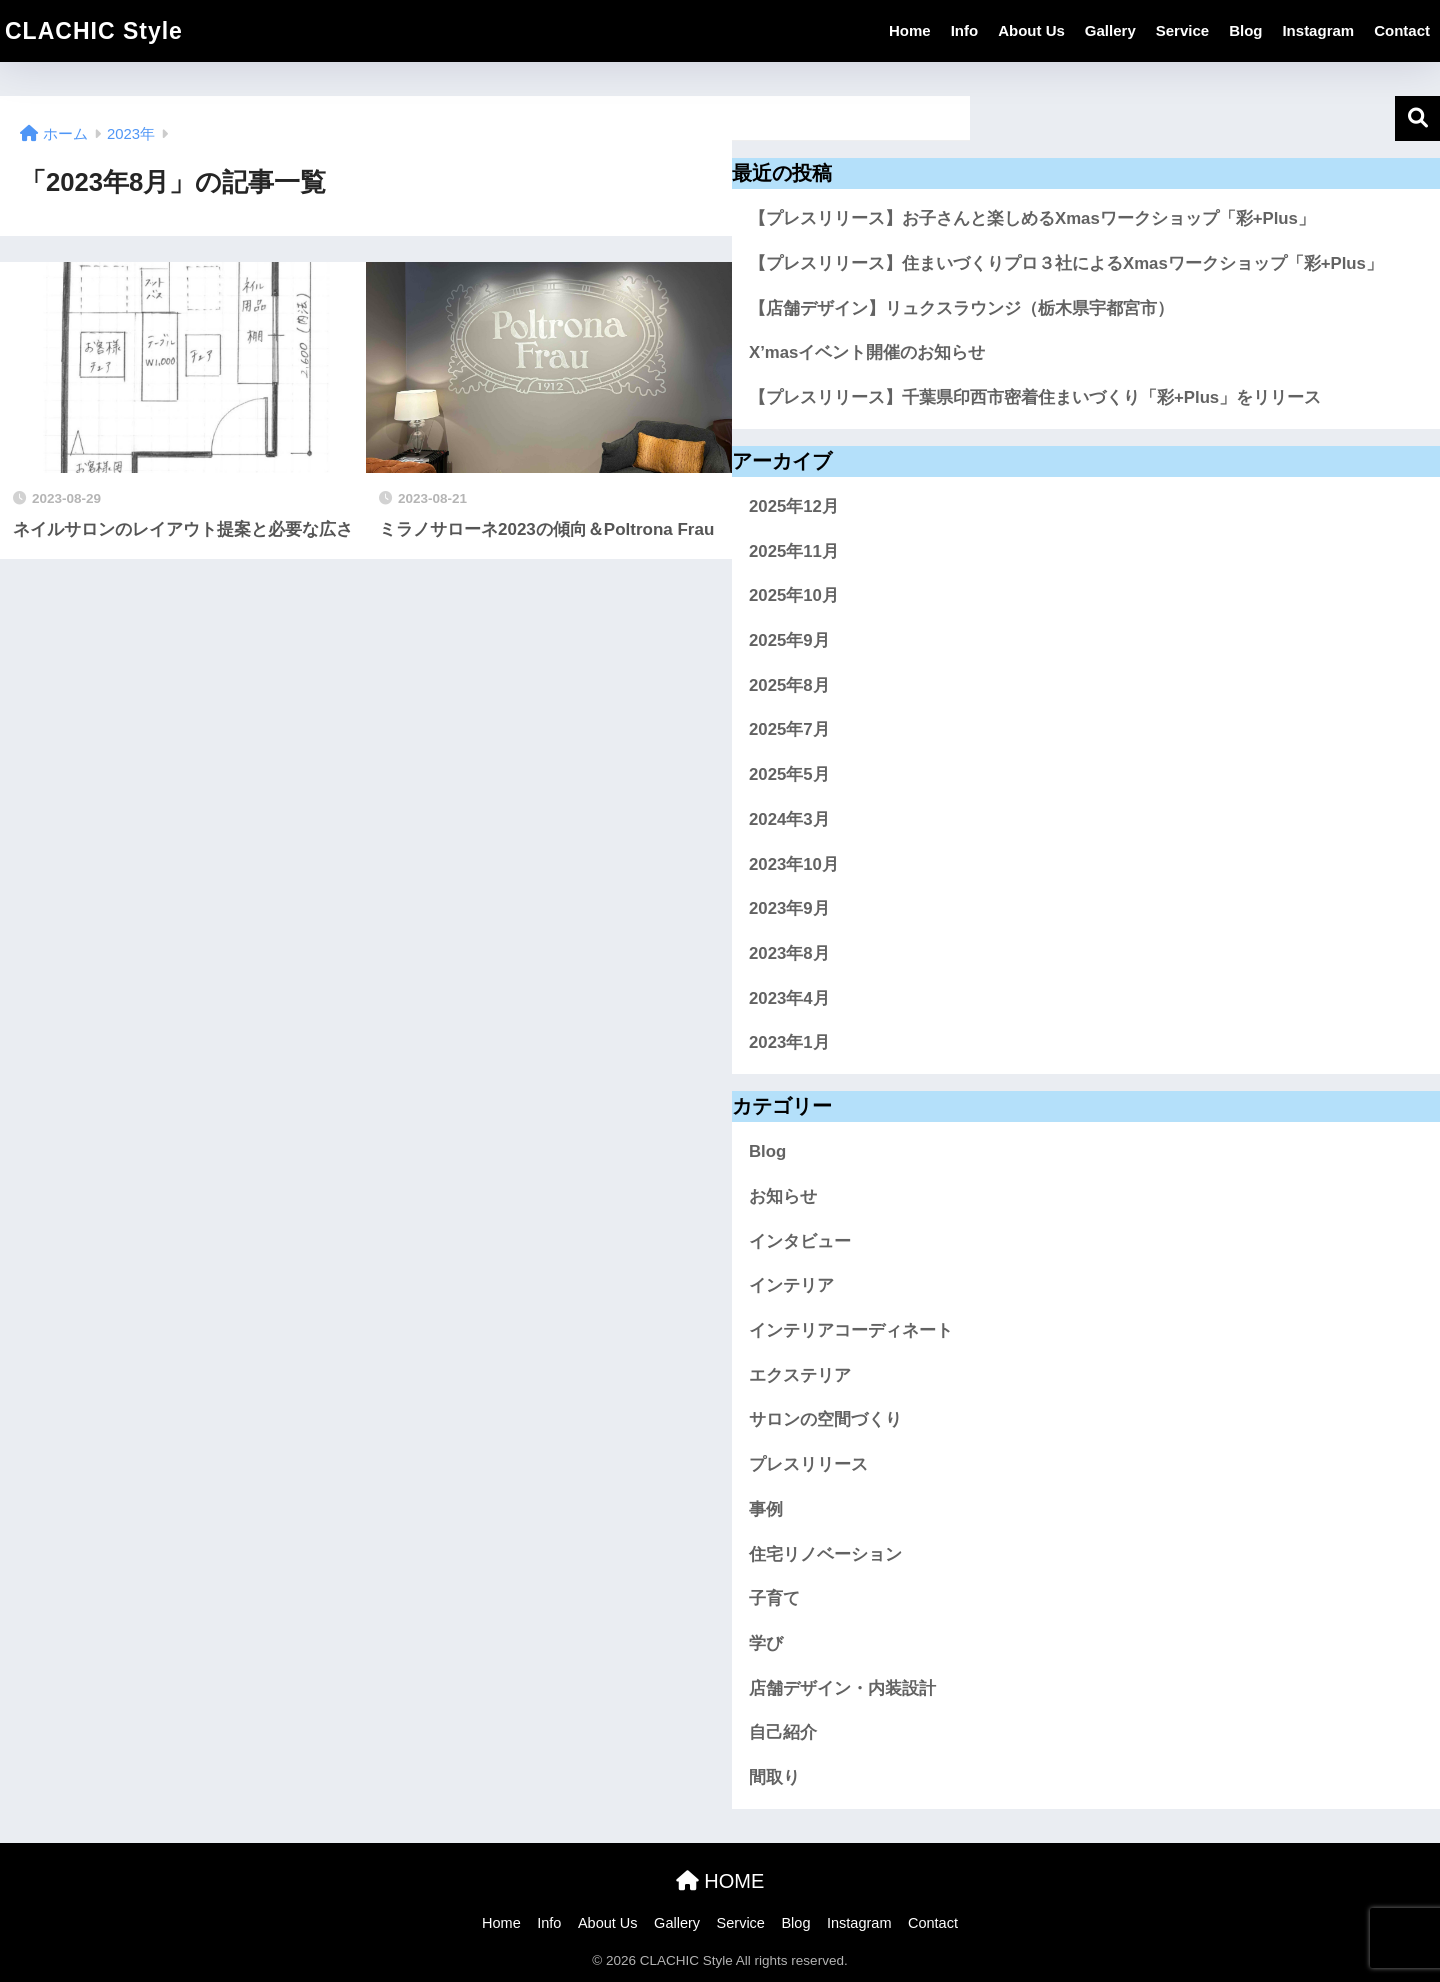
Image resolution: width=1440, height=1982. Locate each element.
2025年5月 (789, 774)
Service (1182, 30)
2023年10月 (794, 864)
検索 (1417, 118)
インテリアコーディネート (851, 1330)
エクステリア (800, 1375)
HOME (720, 1881)
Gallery (1110, 30)
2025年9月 (789, 640)
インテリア (791, 1285)
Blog (1245, 30)
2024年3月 (789, 819)
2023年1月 (789, 1042)
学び (766, 1643)
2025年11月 (794, 551)
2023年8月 (789, 953)
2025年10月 (794, 595)
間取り (774, 1777)
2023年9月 (789, 908)
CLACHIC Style (94, 31)
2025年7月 (789, 729)
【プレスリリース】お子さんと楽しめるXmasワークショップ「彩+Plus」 (1032, 218)
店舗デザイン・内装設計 (842, 1688)
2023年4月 (789, 998)
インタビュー (800, 1241)
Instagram (1318, 30)
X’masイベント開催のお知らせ (867, 352)
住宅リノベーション (825, 1554)
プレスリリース (808, 1464)
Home (910, 30)
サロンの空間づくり (825, 1419)
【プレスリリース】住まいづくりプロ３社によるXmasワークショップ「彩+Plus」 (1066, 263)
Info (965, 30)
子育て (774, 1598)
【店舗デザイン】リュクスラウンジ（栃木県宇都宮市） (961, 308)
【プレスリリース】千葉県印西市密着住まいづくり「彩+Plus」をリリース (1035, 397)
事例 (766, 1509)
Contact (1402, 30)
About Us (1031, 30)
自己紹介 (783, 1732)
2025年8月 (789, 685)
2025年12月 (794, 506)
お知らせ (783, 1196)
